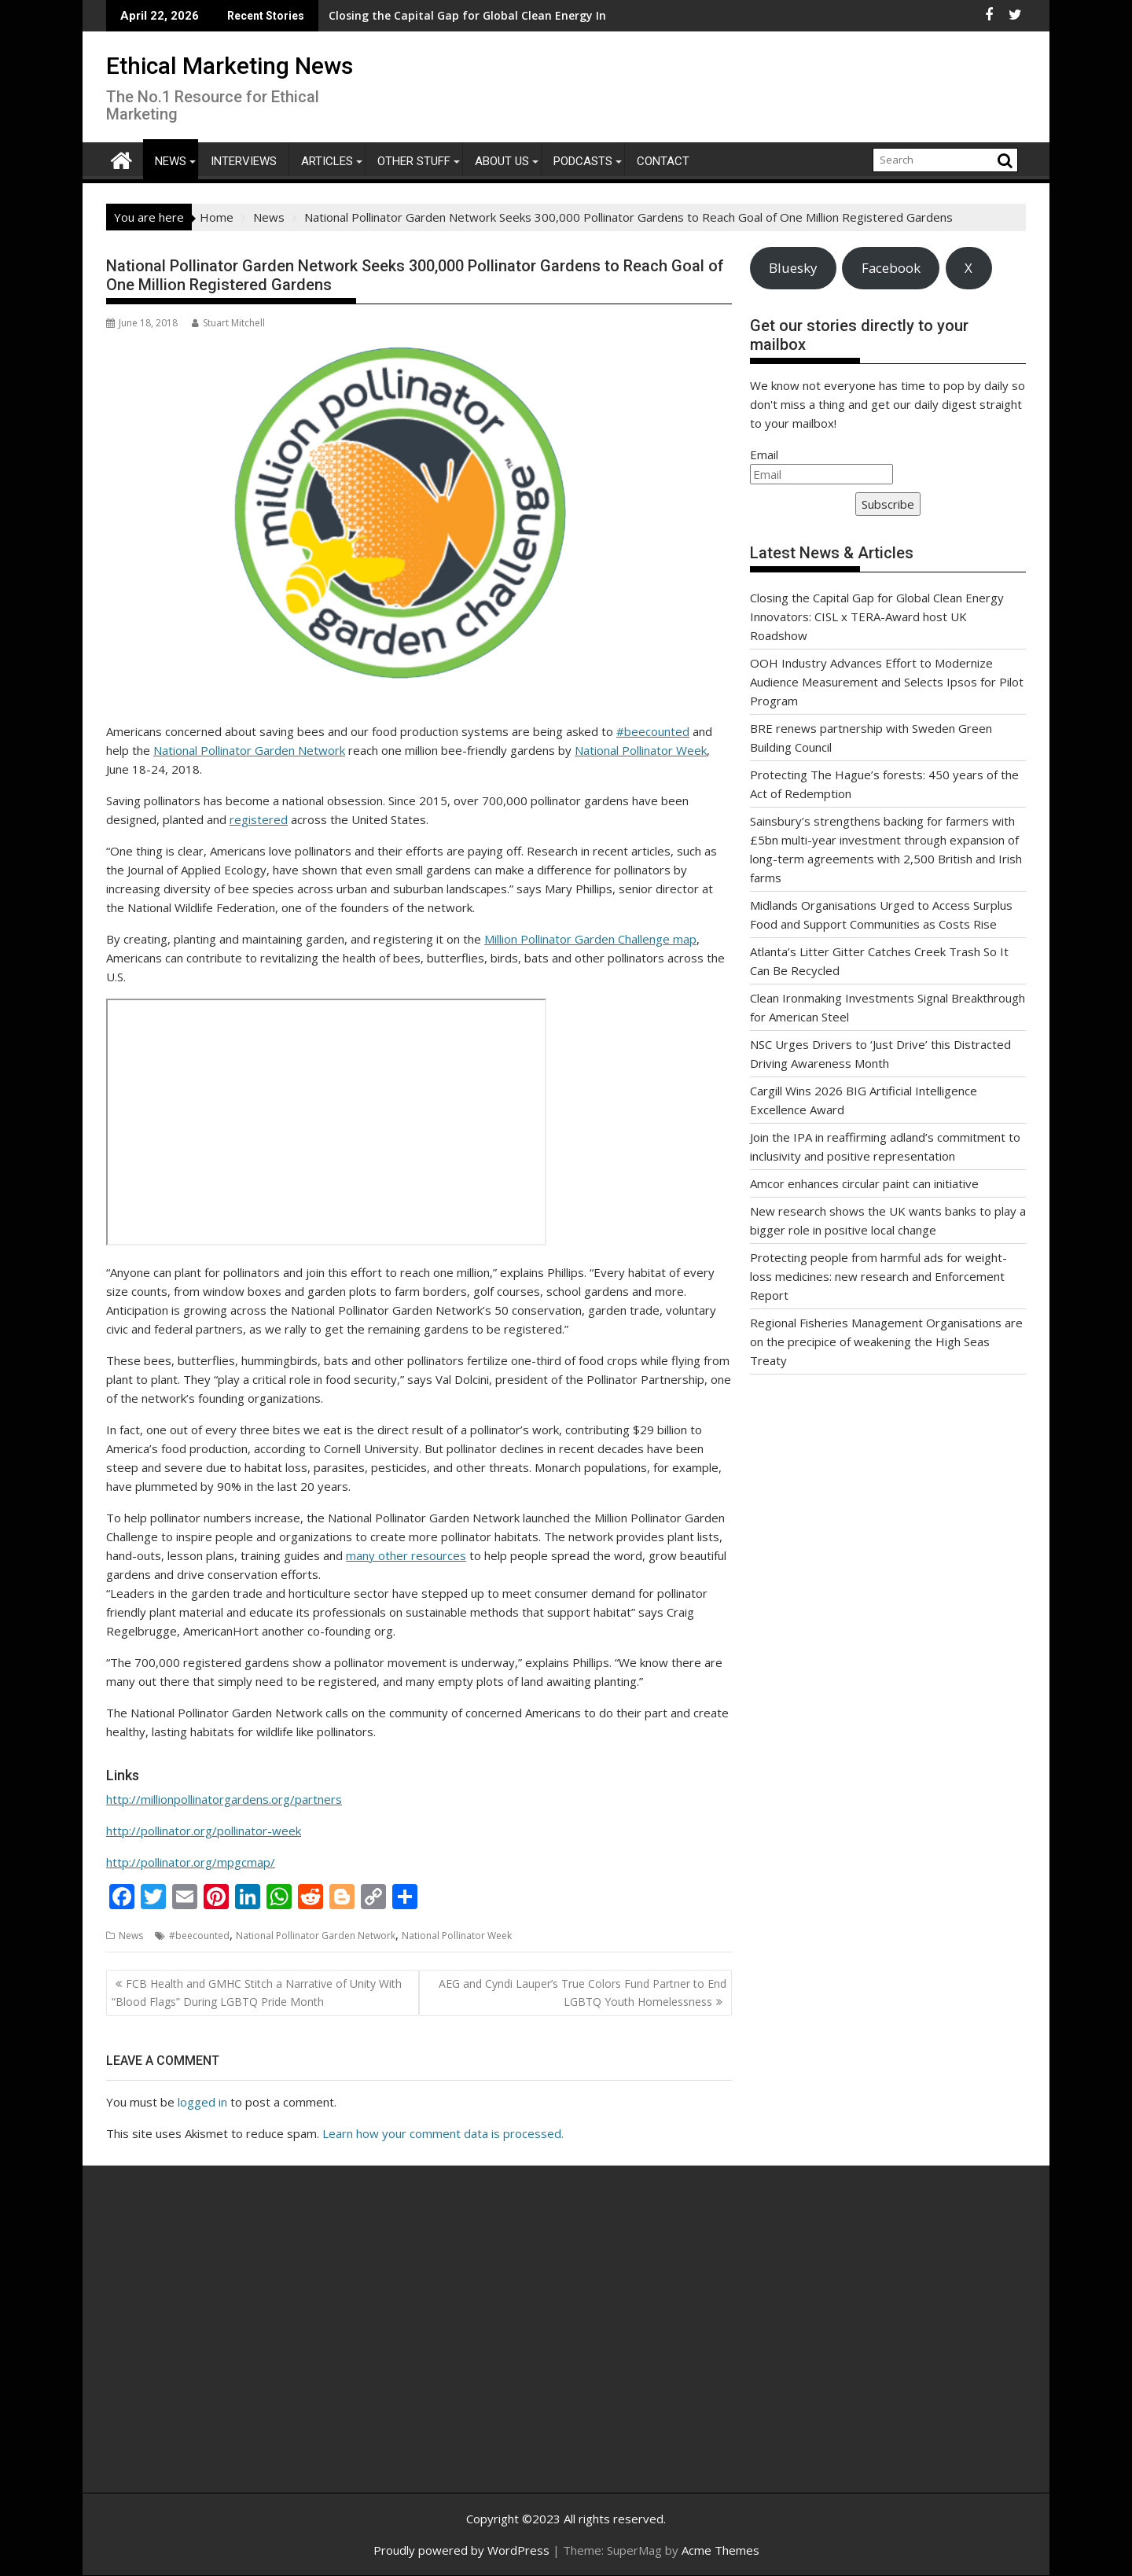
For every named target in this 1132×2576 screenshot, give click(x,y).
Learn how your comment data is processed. (443, 2133)
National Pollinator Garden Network (249, 750)
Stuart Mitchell (228, 322)
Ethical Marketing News (229, 65)
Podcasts (582, 161)
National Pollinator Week (641, 750)
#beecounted (652, 731)
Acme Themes (720, 2550)
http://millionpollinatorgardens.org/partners (224, 1799)
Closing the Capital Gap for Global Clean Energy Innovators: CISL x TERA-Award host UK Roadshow (877, 616)
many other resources (406, 1555)
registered (259, 819)
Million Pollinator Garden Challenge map (590, 939)
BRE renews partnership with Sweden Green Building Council (524, 15)
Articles (327, 161)
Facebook (891, 268)
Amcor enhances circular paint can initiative (864, 1183)
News (170, 161)
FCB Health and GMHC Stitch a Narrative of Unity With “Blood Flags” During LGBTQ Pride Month (257, 1992)
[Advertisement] (255, 2346)
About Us (502, 161)
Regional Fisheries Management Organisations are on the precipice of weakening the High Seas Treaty (886, 1341)
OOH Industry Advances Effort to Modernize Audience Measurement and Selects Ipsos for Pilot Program (887, 681)
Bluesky (793, 268)
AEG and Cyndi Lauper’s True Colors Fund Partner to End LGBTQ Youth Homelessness (582, 1992)
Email (764, 454)
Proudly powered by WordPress (461, 2550)
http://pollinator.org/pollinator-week (203, 1830)
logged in (202, 2102)
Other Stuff (413, 161)
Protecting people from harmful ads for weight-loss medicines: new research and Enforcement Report (878, 1276)
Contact (663, 161)
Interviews (244, 161)
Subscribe (888, 504)
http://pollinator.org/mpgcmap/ (190, 1862)
